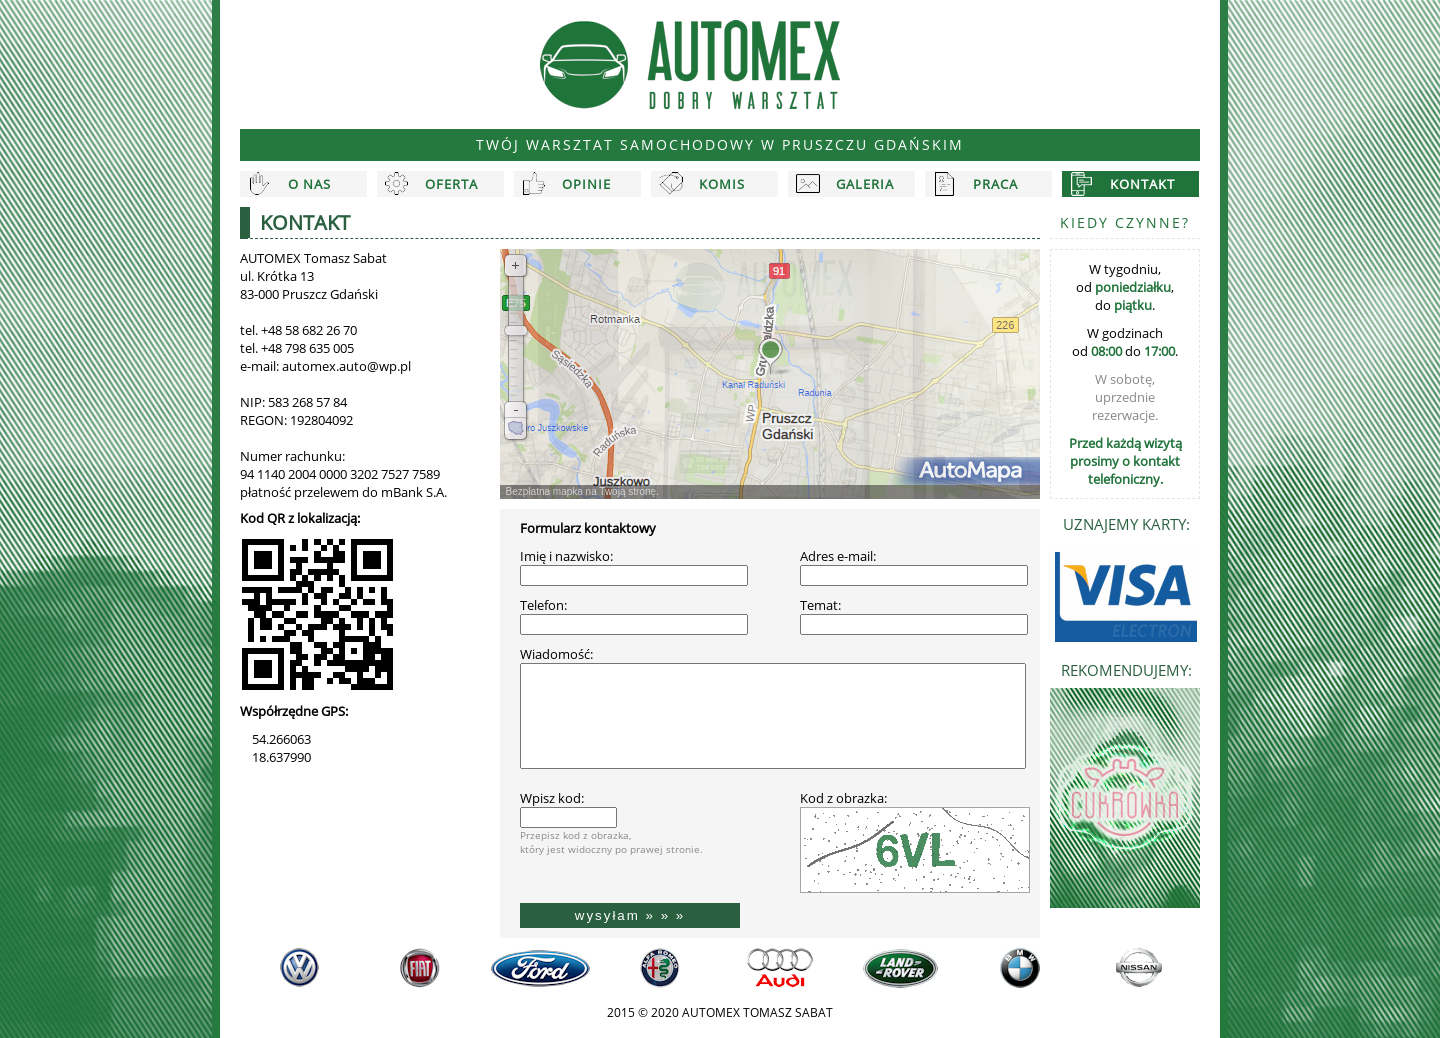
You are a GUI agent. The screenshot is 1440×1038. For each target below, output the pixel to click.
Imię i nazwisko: (566, 556)
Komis (722, 184)
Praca (995, 184)
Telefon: (543, 605)
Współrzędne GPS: (294, 711)
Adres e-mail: (838, 556)
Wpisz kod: (552, 798)
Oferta (451, 184)
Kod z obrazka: (843, 798)
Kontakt (1142, 184)
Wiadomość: (556, 654)
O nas (309, 184)
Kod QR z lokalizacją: (300, 518)
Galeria (865, 184)
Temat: (820, 605)
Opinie (586, 184)
